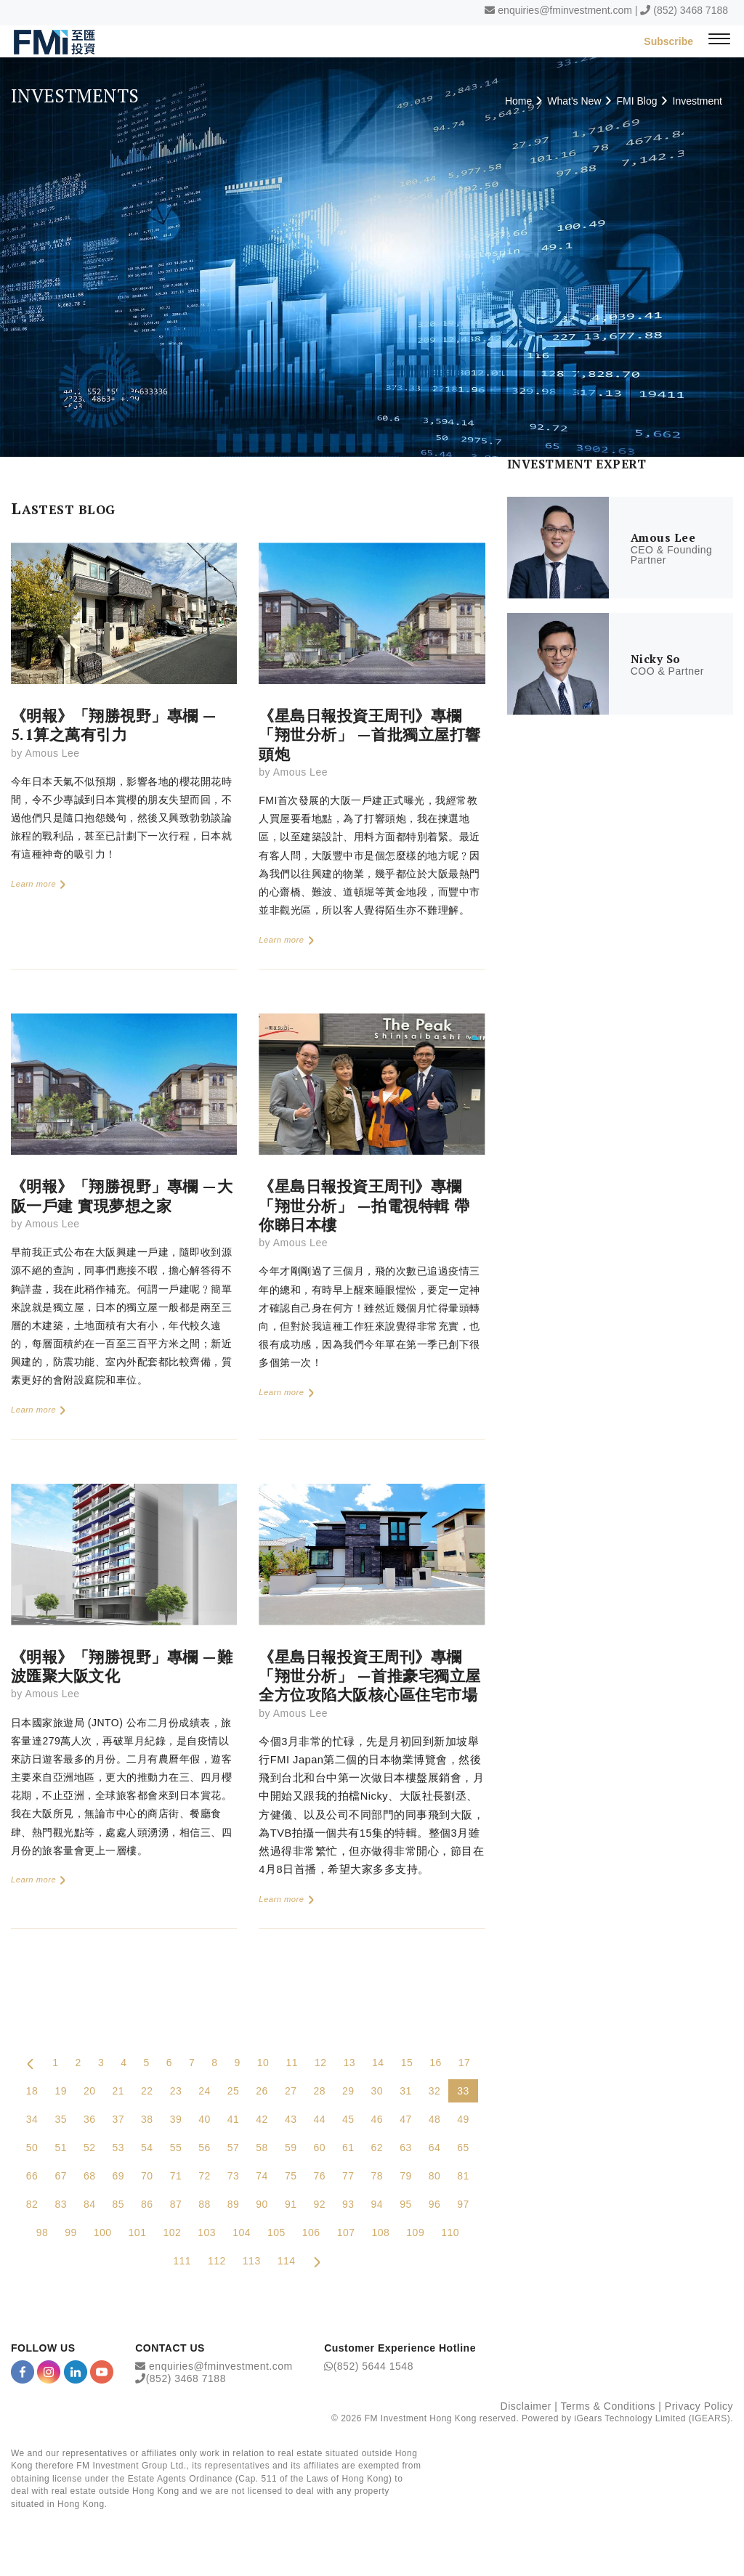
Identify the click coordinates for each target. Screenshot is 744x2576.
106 (311, 2232)
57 (233, 2147)
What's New (574, 101)
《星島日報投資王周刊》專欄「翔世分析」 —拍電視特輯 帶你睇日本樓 (364, 1205)
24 (204, 2091)
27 (291, 2091)
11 (292, 2062)
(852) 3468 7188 (690, 10)
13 (350, 2062)
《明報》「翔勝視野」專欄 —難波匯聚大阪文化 (121, 1666)
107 (346, 2232)
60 (319, 2147)
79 (406, 2176)
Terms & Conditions (608, 2406)
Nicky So (656, 658)
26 (262, 2091)
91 (291, 2204)
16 (435, 2062)
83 (60, 2204)
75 (291, 2176)
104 (241, 2232)
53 (119, 2147)
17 (464, 2062)
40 (204, 2119)
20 (90, 2091)
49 (463, 2119)
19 (60, 2091)
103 (207, 2232)
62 (377, 2147)
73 (233, 2176)
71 (176, 2176)
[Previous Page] (30, 2062)
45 (348, 2119)
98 (42, 2232)
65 (463, 2147)
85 (119, 2204)
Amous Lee (52, 753)
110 (450, 2232)
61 (348, 2147)
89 (233, 2204)
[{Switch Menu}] (719, 41)
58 (262, 2147)
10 (263, 2062)
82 (32, 2204)
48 (435, 2119)
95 (406, 2204)
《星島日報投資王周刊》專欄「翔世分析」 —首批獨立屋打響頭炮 (369, 734)
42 (262, 2119)
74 (262, 2176)
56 (204, 2147)
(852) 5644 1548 (373, 2366)
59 (291, 2147)
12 (321, 2062)
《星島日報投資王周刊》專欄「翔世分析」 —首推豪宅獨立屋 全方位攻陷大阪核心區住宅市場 (369, 1675)
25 (233, 2091)
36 (90, 2119)
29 (348, 2091)
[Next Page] (317, 2260)
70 (147, 2176)
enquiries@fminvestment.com (565, 10)
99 (71, 2232)
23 (176, 2091)
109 (415, 2232)
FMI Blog (637, 101)
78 (377, 2176)
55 (176, 2147)
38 (147, 2119)
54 (147, 2147)
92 (319, 2204)
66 (32, 2176)
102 (172, 2232)
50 (32, 2147)
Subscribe (668, 40)
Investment (697, 101)
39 (176, 2119)
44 (319, 2119)
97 (463, 2204)
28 (319, 2091)
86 (147, 2204)
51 (60, 2147)
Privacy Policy (699, 2406)
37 (119, 2119)
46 (377, 2119)
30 (377, 2091)
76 (319, 2176)
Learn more (39, 884)
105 (276, 2232)
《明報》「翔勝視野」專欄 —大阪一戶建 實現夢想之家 (121, 1195)
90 (262, 2204)
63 (406, 2147)
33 (463, 2091)
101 (138, 2232)
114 (287, 2261)
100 (103, 2232)
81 (463, 2176)
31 (406, 2091)
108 (381, 2232)
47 (406, 2119)
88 (204, 2204)
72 (204, 2176)
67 (60, 2176)
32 (435, 2091)
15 (407, 2062)
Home (518, 101)
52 (90, 2147)
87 (176, 2204)
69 (119, 2176)
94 (377, 2204)
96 (435, 2204)
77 (348, 2176)
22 (147, 2091)
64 (435, 2147)
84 (90, 2204)
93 (348, 2204)
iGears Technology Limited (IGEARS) (652, 2418)
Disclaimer (526, 2406)
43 (291, 2119)
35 (60, 2119)
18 (32, 2091)
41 (233, 2119)
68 (90, 2176)
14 (378, 2062)
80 (435, 2176)
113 (252, 2261)
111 (182, 2261)
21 (119, 2091)
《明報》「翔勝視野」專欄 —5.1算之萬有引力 (114, 724)
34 (32, 2119)
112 (217, 2261)
